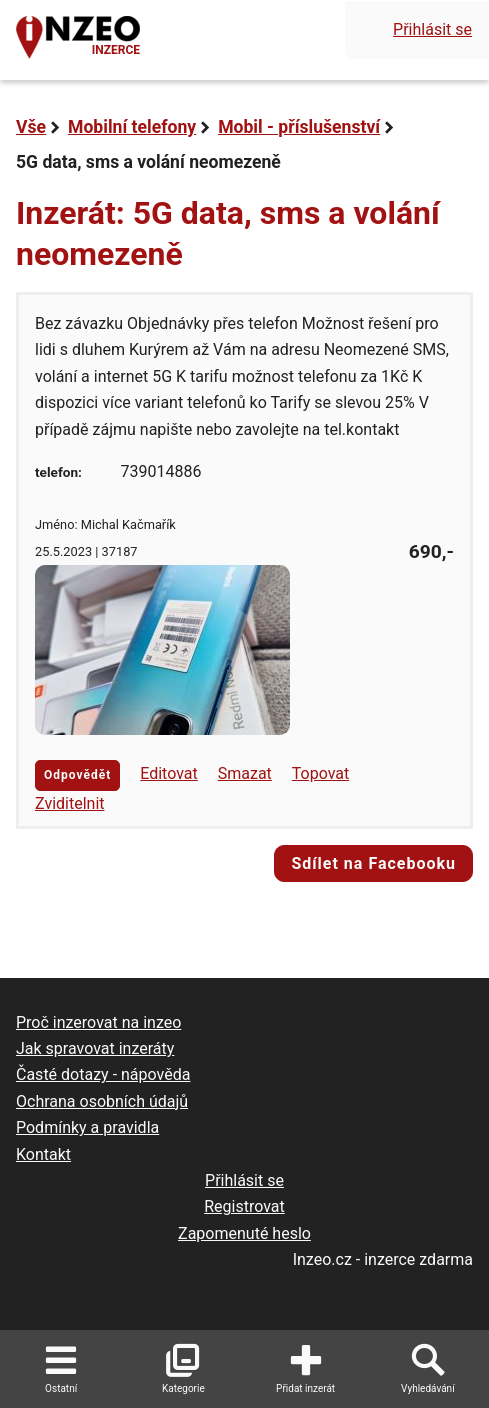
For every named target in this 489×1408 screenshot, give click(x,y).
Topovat (320, 773)
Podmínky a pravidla (87, 1127)
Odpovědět (77, 775)
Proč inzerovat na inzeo (98, 1022)
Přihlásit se (432, 29)
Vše (31, 127)
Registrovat (244, 1206)
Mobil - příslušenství (299, 127)
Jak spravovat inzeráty (95, 1048)
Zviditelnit (70, 803)
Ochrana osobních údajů (102, 1101)
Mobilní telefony (132, 127)
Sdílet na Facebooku (373, 863)
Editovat (169, 773)
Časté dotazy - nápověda (103, 1074)
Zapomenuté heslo (244, 1233)
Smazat (245, 773)
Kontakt (43, 1154)
